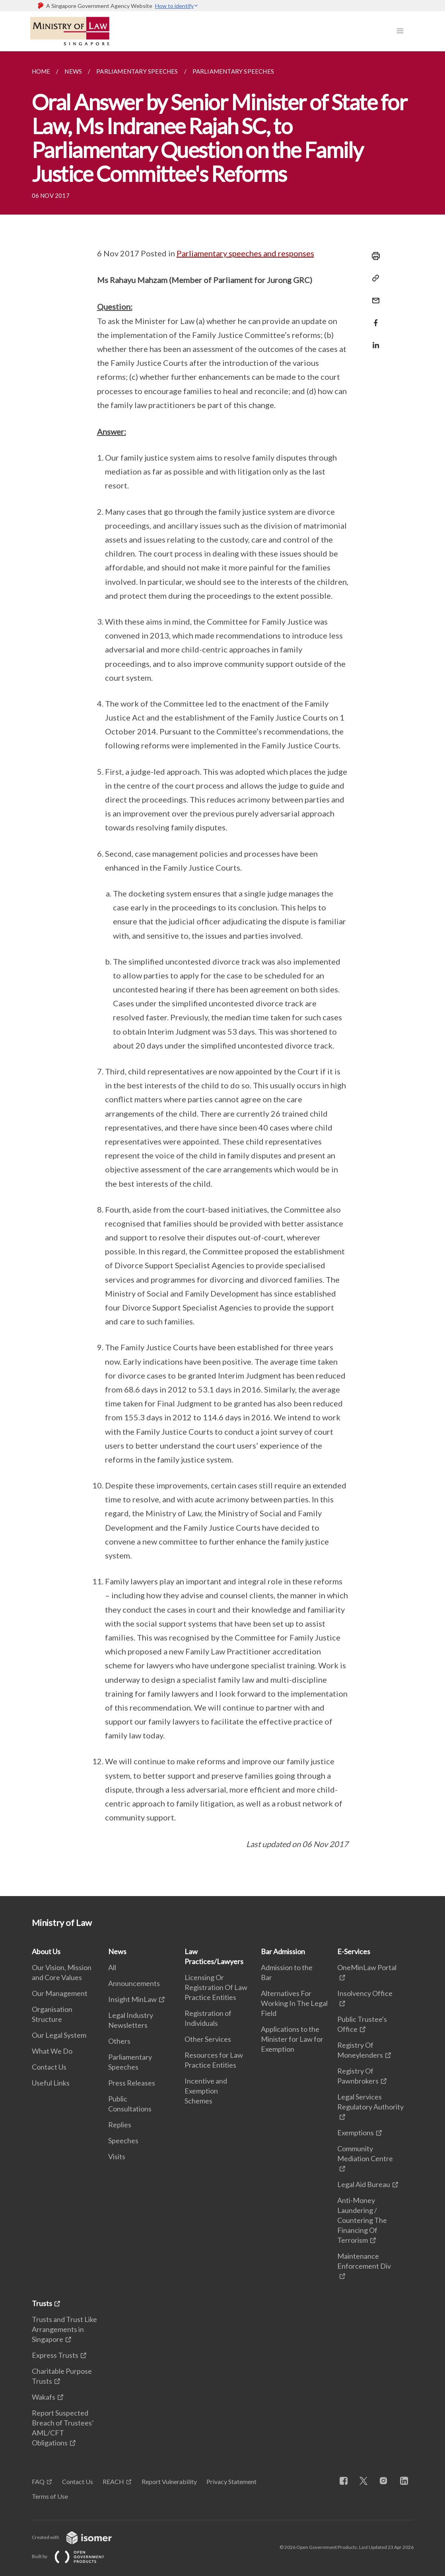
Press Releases (131, 2082)
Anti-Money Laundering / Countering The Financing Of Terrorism (362, 2220)
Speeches (123, 2140)
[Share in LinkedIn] (373, 340)
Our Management (59, 1993)
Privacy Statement (231, 2481)
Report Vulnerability (169, 2481)
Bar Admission (283, 1951)
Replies (119, 2124)
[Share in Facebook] (373, 318)
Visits (116, 2156)
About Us (46, 1951)
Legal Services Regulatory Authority (370, 2101)
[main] (222, 973)
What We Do (52, 2051)
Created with (78, 2537)
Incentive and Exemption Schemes (206, 2090)
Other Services (208, 2039)
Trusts (42, 2303)
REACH (113, 2481)
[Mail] (373, 295)
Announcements (134, 1983)
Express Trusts (55, 2355)
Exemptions (355, 2132)
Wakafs (43, 2396)
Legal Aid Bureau (363, 2184)
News (117, 1951)
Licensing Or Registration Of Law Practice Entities (216, 1987)
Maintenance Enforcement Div (364, 2261)
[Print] (373, 256)
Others (119, 2041)
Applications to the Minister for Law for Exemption (292, 2039)
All (112, 1967)
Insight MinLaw (132, 1999)
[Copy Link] (373, 278)
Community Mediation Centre (365, 2153)
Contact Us (49, 2066)
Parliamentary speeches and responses (245, 253)
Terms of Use (50, 2496)
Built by (74, 2556)
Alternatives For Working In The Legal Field (294, 2003)
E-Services (353, 1951)
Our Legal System (59, 2035)
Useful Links (51, 2082)
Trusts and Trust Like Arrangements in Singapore (64, 2329)
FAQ (38, 2481)
